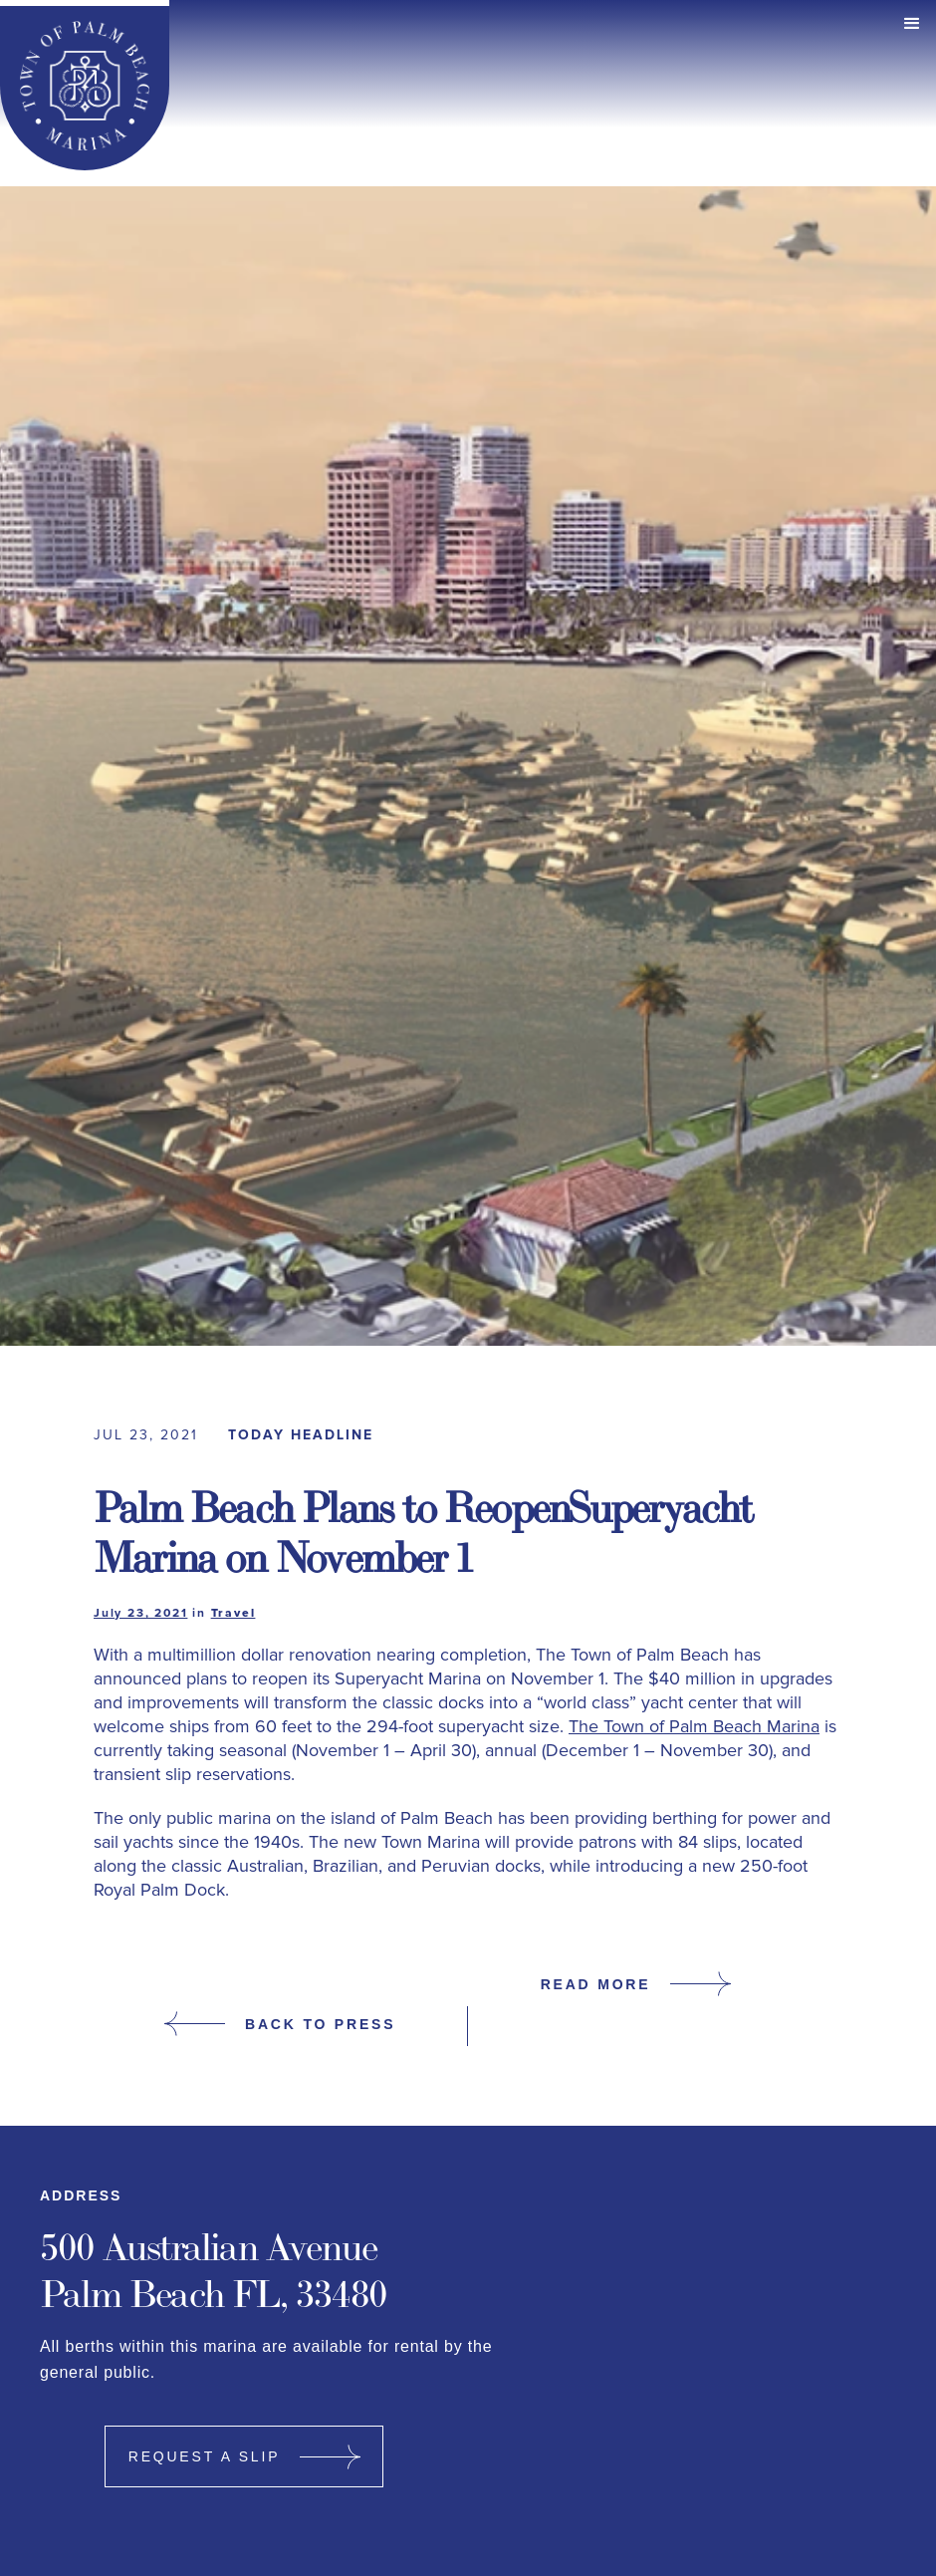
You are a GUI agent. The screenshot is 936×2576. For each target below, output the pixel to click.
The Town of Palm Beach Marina (694, 1726)
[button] (912, 24)
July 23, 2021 (140, 1614)
